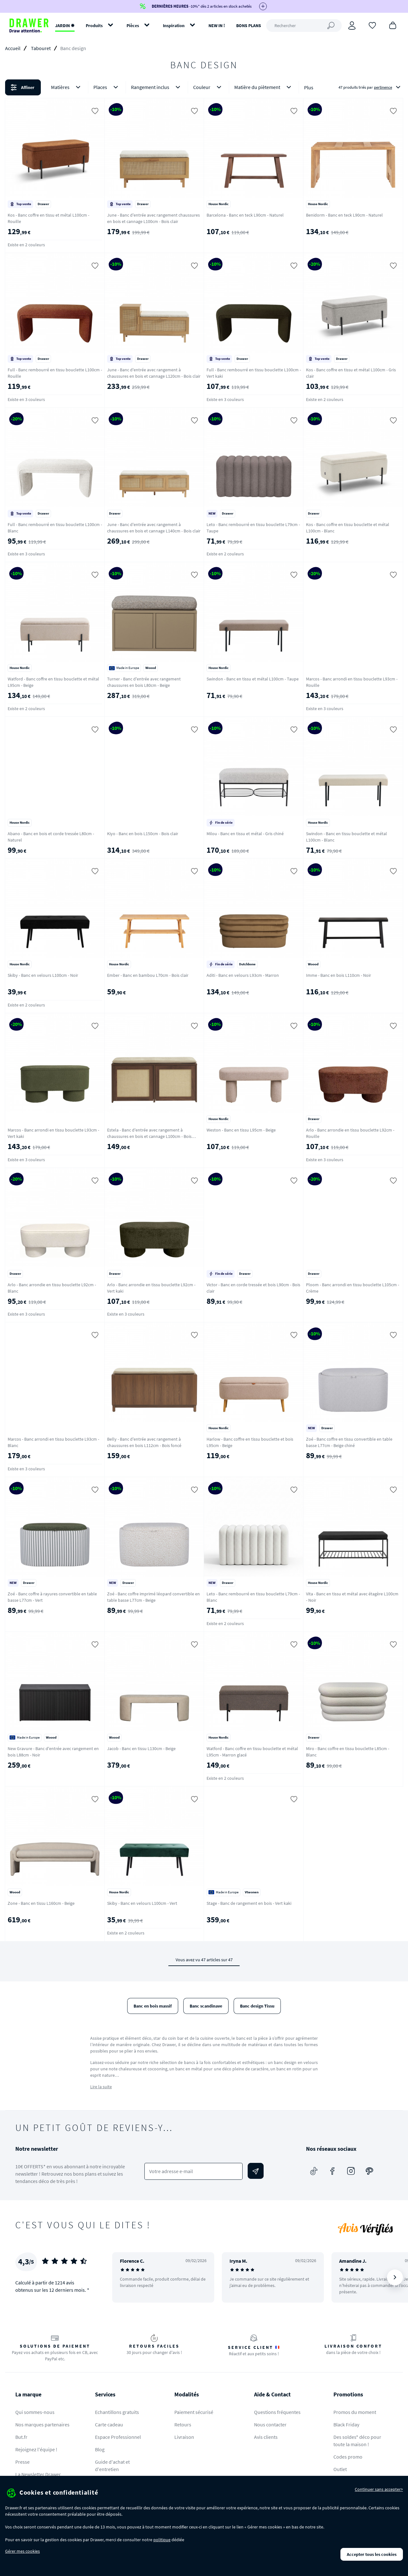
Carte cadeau (109, 2424)
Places (106, 87)
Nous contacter (270, 2424)
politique (162, 2540)
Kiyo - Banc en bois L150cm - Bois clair (142, 833)
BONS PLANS (248, 25)
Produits (94, 25)
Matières (67, 87)
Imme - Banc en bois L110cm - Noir (338, 975)
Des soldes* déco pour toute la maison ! (357, 2440)
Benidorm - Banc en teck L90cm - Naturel (344, 215)
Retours (182, 2424)
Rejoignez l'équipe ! (36, 2449)
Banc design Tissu (257, 2006)
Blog (100, 2449)
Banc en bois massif (153, 2006)
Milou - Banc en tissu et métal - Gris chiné (245, 833)
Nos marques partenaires (42, 2424)
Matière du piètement (264, 87)
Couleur (208, 87)
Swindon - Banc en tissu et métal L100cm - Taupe (253, 679)
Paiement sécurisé (193, 2412)
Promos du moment (354, 2412)
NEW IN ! (216, 25)
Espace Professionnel (118, 2437)
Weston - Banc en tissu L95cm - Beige (241, 1130)
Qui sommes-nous (35, 2412)
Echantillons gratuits (117, 2412)
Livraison (184, 2437)
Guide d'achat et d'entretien (112, 2465)
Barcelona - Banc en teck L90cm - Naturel (245, 215)
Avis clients (266, 2437)
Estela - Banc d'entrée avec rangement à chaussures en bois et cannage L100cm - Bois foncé (149, 1136)
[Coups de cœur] (372, 25)
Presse (22, 2462)
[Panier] (392, 25)
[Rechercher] (304, 25)
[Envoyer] (256, 2171)
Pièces (133, 25)
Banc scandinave (206, 2006)
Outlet (340, 2469)
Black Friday (346, 2424)
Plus (308, 87)
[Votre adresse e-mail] (193, 2171)
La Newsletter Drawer (38, 2474)
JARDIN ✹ (65, 25)
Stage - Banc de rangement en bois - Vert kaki (249, 1903)
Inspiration (174, 25)
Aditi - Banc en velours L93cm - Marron (243, 975)
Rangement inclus (157, 87)
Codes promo (347, 2457)
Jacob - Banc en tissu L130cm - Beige (141, 1748)
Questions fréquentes (277, 2412)
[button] (204, 87)
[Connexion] (352, 25)
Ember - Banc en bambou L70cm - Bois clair (147, 975)
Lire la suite (101, 2087)
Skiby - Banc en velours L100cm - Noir (43, 975)
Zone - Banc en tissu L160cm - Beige (41, 1903)
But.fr (21, 2437)
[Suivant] (395, 2277)
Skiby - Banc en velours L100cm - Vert (142, 1903)
